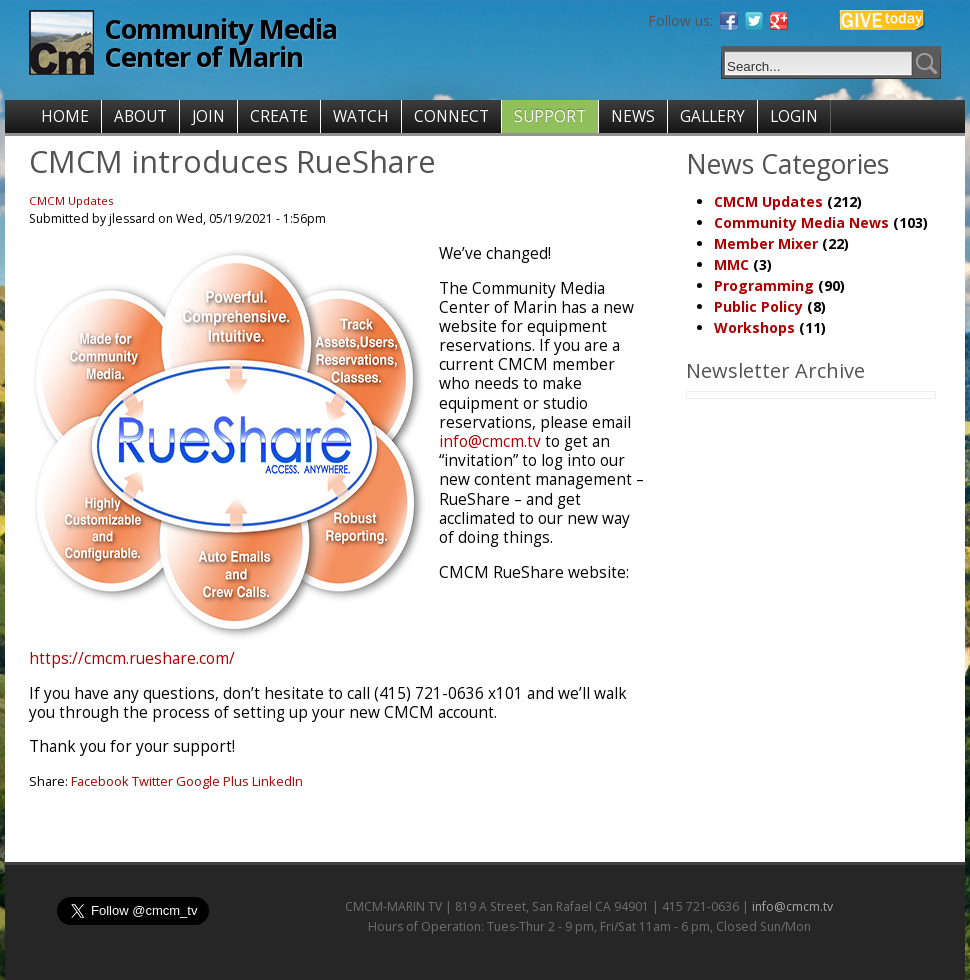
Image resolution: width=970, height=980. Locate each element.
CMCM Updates (71, 200)
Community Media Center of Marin (220, 42)
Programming (764, 285)
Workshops (754, 327)
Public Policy (758, 306)
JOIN (208, 116)
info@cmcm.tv (490, 441)
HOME (65, 116)
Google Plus (212, 781)
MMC (731, 264)
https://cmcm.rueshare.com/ (132, 658)
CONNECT (451, 116)
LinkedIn (277, 781)
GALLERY (712, 116)
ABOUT (140, 116)
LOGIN (794, 116)
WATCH (361, 116)
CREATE (279, 116)
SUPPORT (550, 116)
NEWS (633, 116)
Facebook (100, 781)
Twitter (152, 781)
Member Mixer (766, 243)
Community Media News (801, 222)
